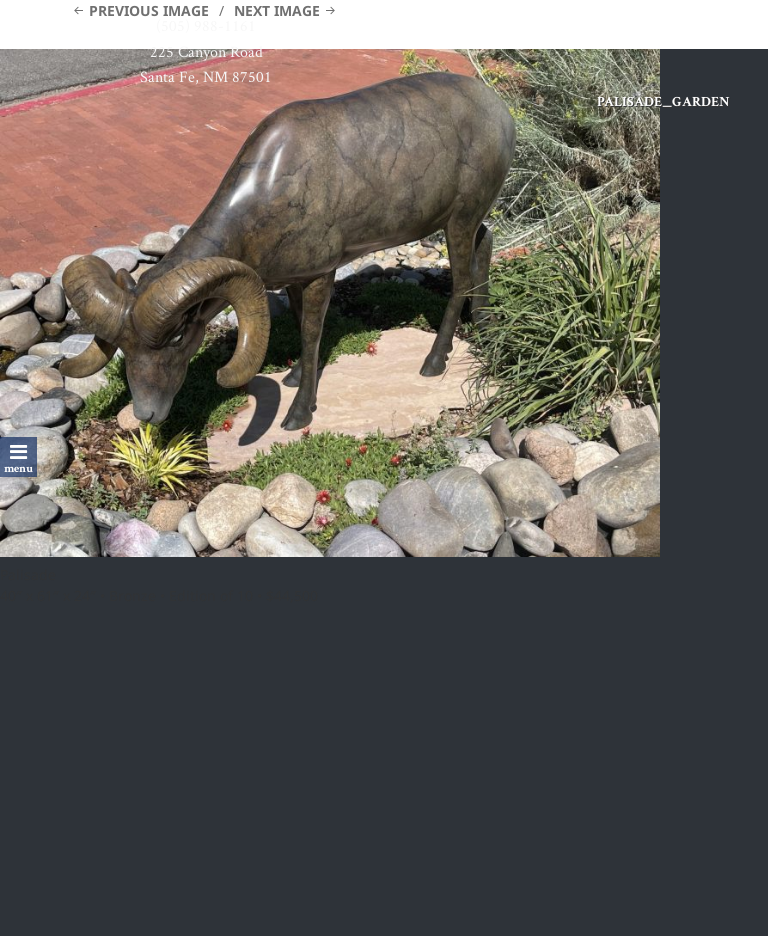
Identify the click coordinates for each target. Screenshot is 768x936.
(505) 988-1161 (206, 25)
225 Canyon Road (206, 51)
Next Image (277, 10)
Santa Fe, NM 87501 (206, 76)
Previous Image (149, 10)
